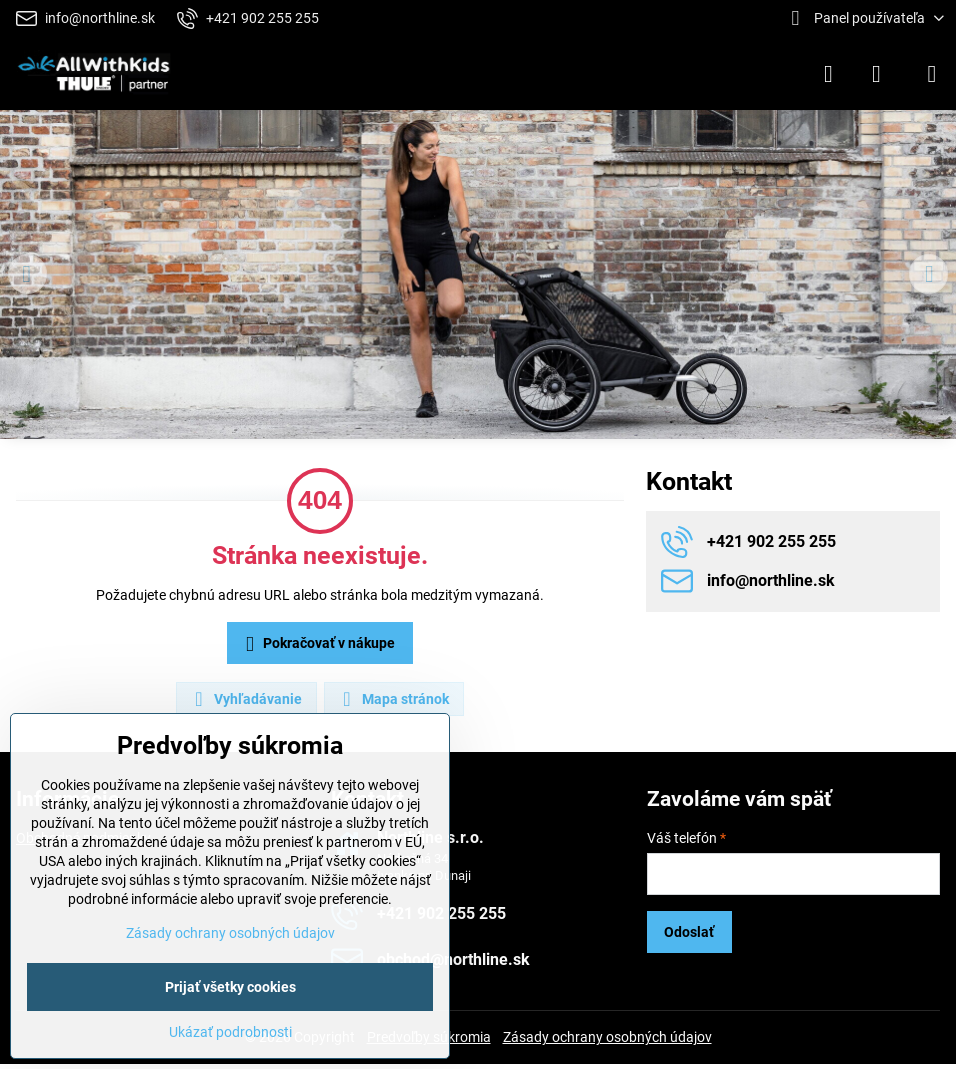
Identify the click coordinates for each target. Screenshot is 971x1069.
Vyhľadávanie (245, 699)
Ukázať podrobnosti (230, 1032)
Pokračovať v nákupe (317, 644)
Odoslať (689, 932)
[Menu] (932, 74)
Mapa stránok (393, 699)
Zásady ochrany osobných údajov (607, 1037)
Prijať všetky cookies (230, 987)
